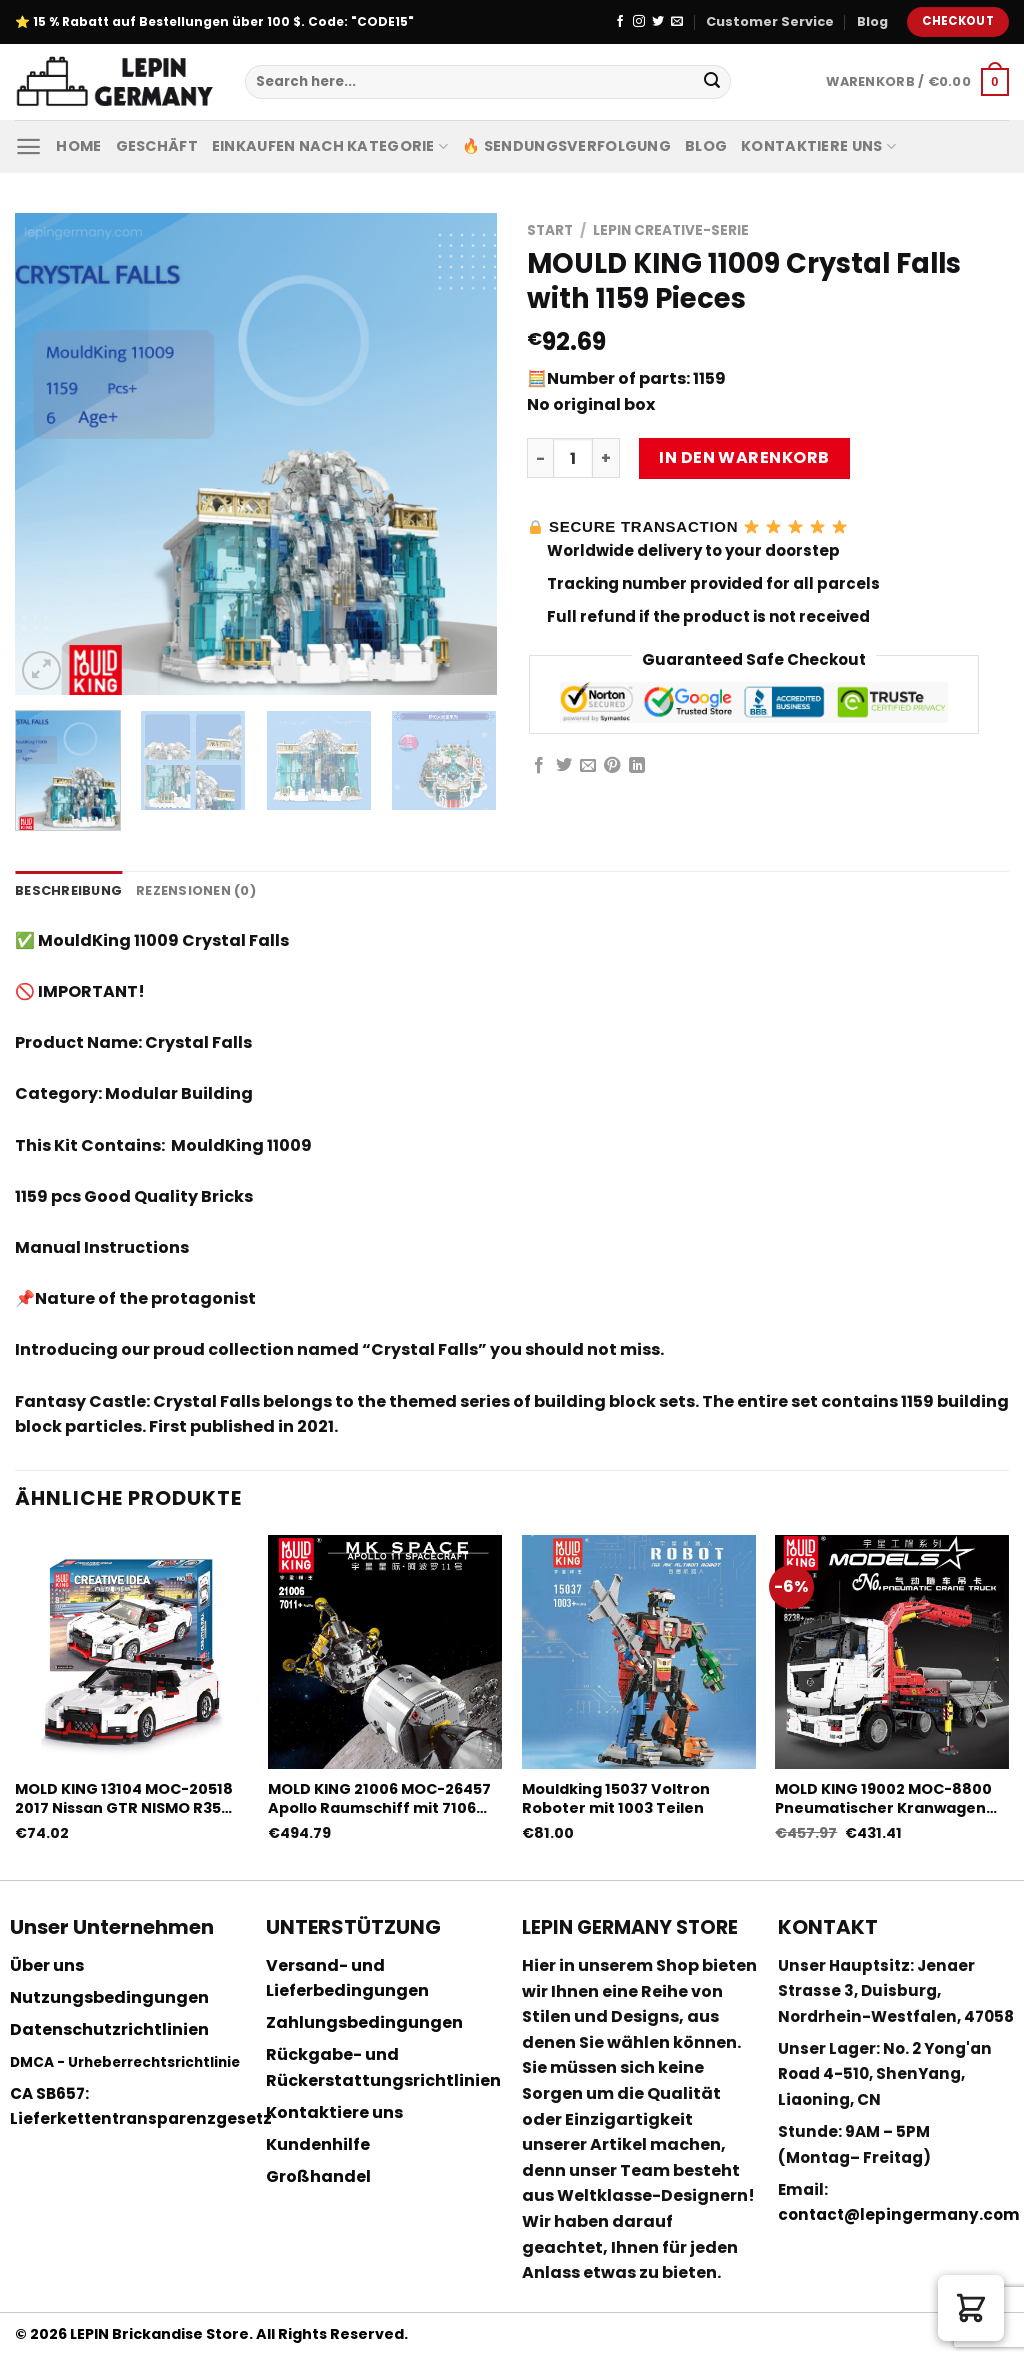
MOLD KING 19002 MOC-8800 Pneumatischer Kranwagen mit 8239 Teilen (883, 1798)
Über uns (47, 1965)
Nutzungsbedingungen (109, 1997)
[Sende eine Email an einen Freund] (588, 766)
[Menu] (28, 146)
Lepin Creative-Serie (671, 230)
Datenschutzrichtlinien (109, 2029)
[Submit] (712, 82)
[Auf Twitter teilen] (564, 766)
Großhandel (318, 2176)
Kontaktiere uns (818, 146)
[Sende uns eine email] (677, 22)
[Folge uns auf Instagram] (639, 22)
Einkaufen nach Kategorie (330, 146)
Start (550, 230)
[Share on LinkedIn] (637, 766)
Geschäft (157, 146)
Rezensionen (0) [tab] (196, 890)
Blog (872, 21)
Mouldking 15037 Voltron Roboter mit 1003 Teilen (616, 1798)
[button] (971, 2308)
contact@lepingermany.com (899, 2214)
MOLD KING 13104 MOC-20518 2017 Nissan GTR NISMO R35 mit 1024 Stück (124, 1798)
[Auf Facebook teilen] (539, 766)
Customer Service (770, 21)
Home (78, 146)
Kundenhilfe (318, 2144)
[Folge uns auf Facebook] (620, 22)
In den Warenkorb (744, 457)
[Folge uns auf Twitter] (658, 22)
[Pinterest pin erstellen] (612, 766)
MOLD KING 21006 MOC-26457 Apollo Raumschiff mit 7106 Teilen (379, 1798)
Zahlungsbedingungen (364, 2022)
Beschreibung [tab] (68, 890)
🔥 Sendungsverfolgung (566, 146)
